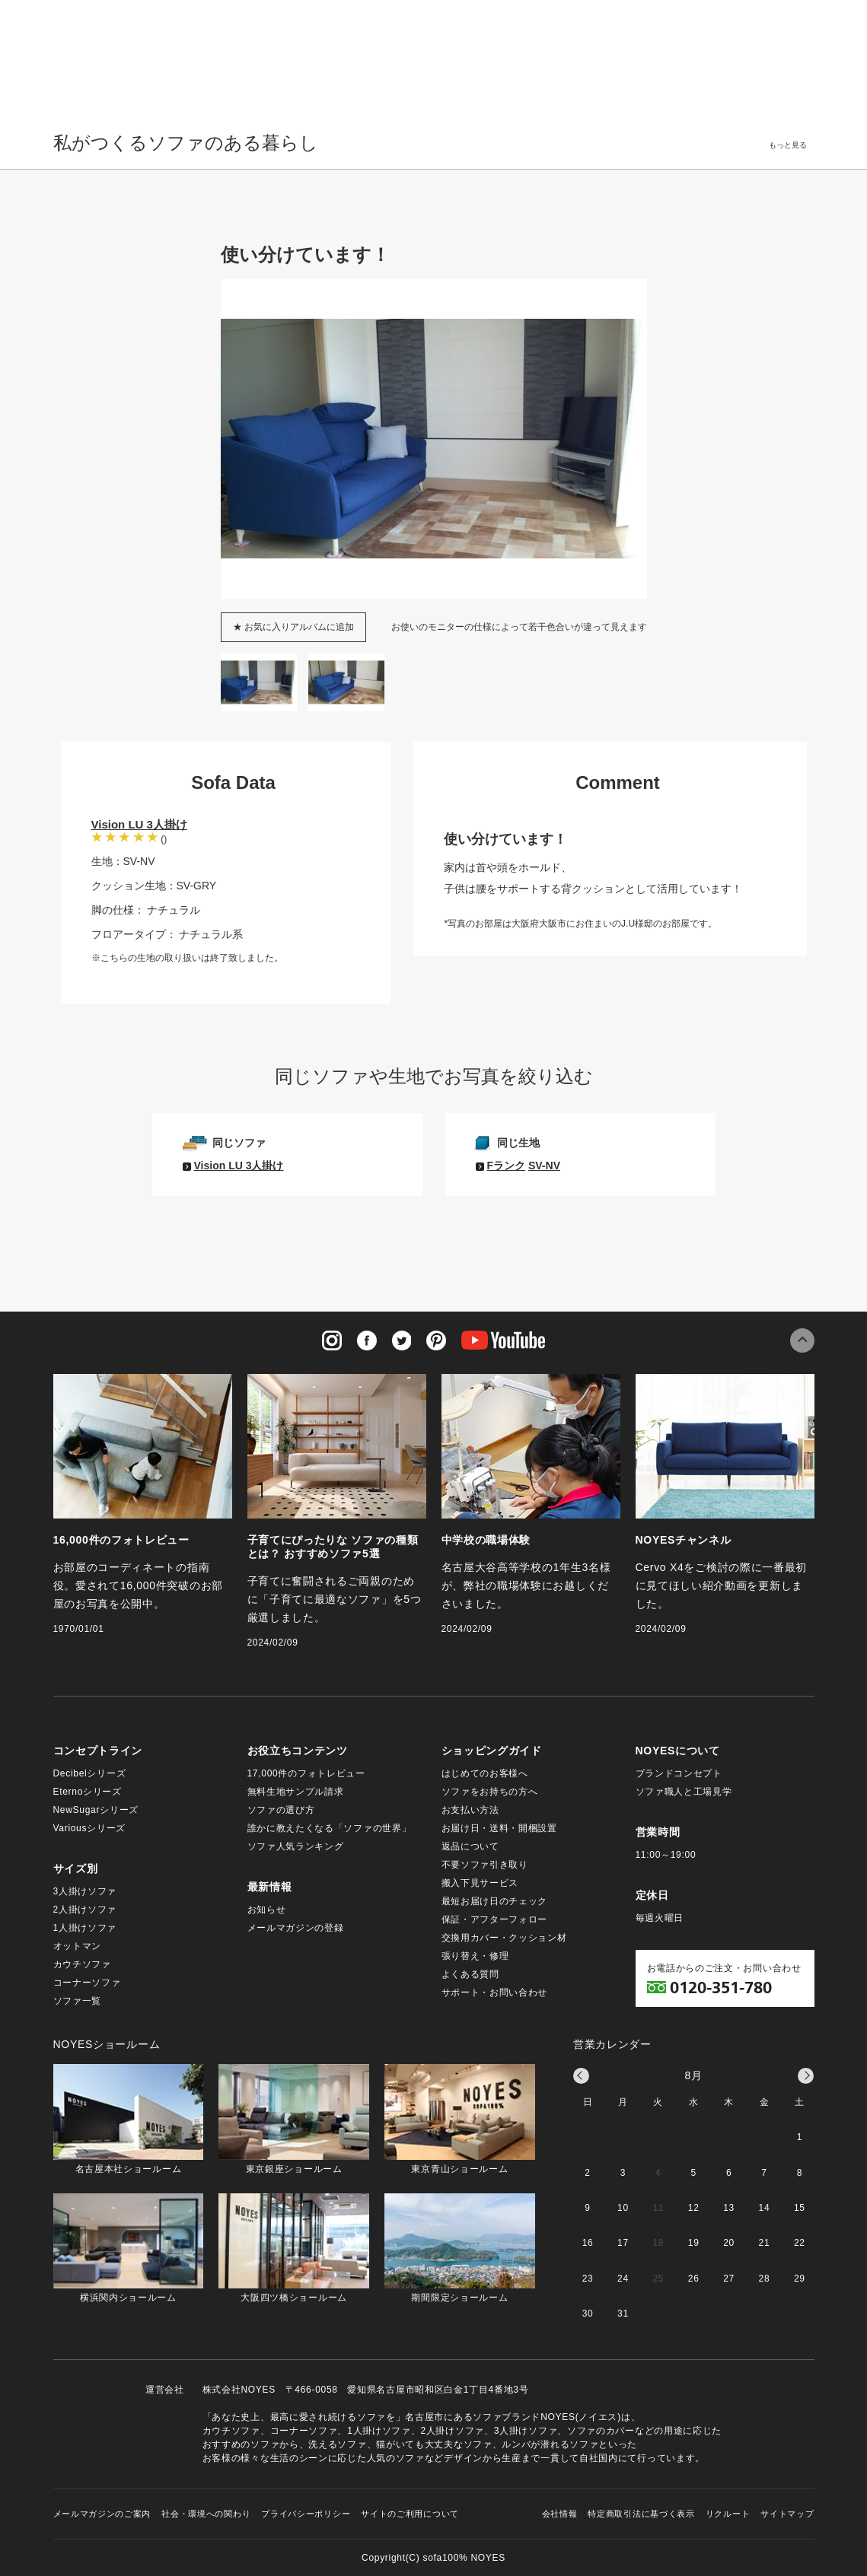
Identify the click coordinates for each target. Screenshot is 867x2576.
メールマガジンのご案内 (102, 2513)
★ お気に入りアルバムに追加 (293, 627)
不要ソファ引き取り (484, 1864)
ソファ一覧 (77, 2001)
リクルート (728, 2513)
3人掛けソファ (85, 1891)
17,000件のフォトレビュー (306, 1773)
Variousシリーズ (89, 1828)
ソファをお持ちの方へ (489, 1791)
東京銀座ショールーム (293, 2119)
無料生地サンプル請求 (295, 1791)
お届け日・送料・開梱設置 (499, 1828)
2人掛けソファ (85, 1909)
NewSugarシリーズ (96, 1810)
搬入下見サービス (480, 1883)
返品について (470, 1846)
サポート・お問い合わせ (494, 1992)
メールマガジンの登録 (295, 1927)
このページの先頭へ (802, 1340)
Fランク (506, 1165)
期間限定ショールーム (459, 2248)
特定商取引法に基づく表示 (641, 2513)
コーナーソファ (87, 1982)
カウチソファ (82, 1964)
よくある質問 (470, 1974)
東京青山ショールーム (459, 2119)
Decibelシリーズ (89, 1773)
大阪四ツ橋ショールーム (293, 2248)
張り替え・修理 (475, 1956)
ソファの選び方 (281, 1810)
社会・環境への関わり (205, 2513)
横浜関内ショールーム (128, 2248)
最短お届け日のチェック (494, 1901)
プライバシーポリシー (305, 2513)
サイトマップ (787, 2513)
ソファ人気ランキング (295, 1846)
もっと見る (788, 145)
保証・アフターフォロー (494, 1919)
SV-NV (544, 1165)
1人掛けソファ (85, 1927)
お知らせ (266, 1909)
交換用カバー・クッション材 (504, 1937)
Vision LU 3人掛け (139, 824)
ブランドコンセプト (679, 1773)
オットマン (77, 1946)
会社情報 (560, 2513)
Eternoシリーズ (87, 1791)
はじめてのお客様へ (484, 1773)
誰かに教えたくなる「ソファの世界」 (329, 1828)
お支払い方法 (470, 1810)
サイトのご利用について (410, 2513)
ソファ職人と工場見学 (684, 1791)
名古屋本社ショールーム (128, 2119)
